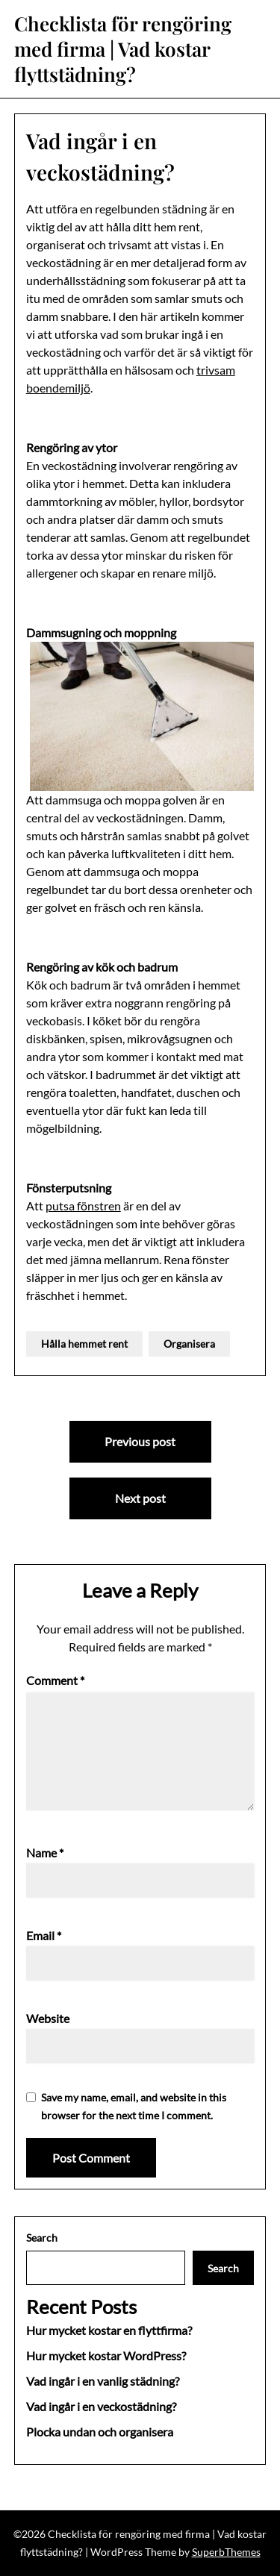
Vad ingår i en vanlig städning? (102, 2381)
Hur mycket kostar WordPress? (106, 2355)
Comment (55, 1680)
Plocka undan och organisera (99, 2432)
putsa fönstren (83, 1205)
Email (43, 1935)
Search (41, 2237)
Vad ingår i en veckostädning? (101, 2406)
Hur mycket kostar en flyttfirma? (109, 2330)
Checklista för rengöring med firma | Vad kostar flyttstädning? (122, 49)
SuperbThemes (226, 2551)
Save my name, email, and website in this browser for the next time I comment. (133, 2106)
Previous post (140, 1441)
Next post (140, 1498)
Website (47, 2018)
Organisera (189, 1343)
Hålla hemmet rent (84, 1343)
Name (44, 1852)
